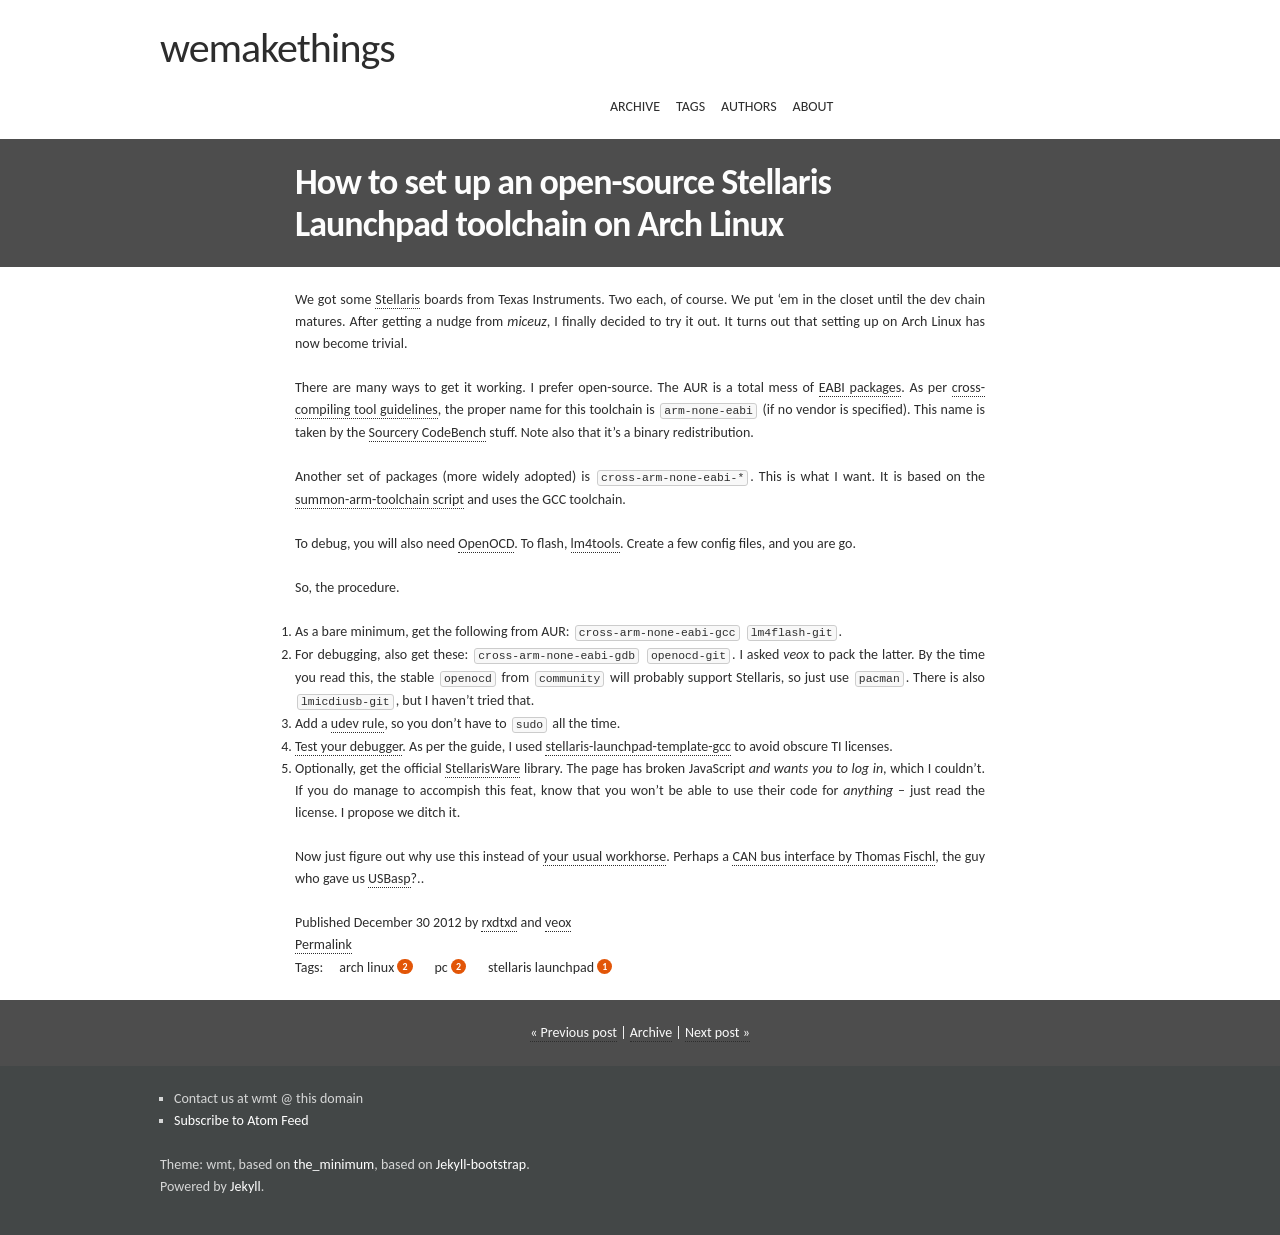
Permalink (323, 937)
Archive (651, 1025)
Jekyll (245, 1179)
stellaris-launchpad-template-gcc (637, 739)
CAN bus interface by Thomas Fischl (833, 849)
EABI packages (860, 387)
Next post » (717, 1025)
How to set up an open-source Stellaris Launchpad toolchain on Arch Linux (563, 203)
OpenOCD (486, 541)
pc (451, 960)
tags (690, 106)
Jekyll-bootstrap (481, 1157)
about (813, 106)
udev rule (358, 717)
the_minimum (334, 1157)
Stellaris (397, 299)
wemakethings (277, 47)
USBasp (389, 871)
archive (635, 106)
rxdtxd (499, 915)
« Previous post (573, 1025)
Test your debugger (348, 739)
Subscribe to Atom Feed (241, 1113)
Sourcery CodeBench (428, 431)
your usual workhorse (604, 849)
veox (558, 915)
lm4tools (596, 541)
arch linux (375, 960)
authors (749, 106)
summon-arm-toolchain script (379, 497)
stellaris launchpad (550, 960)
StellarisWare (482, 761)
